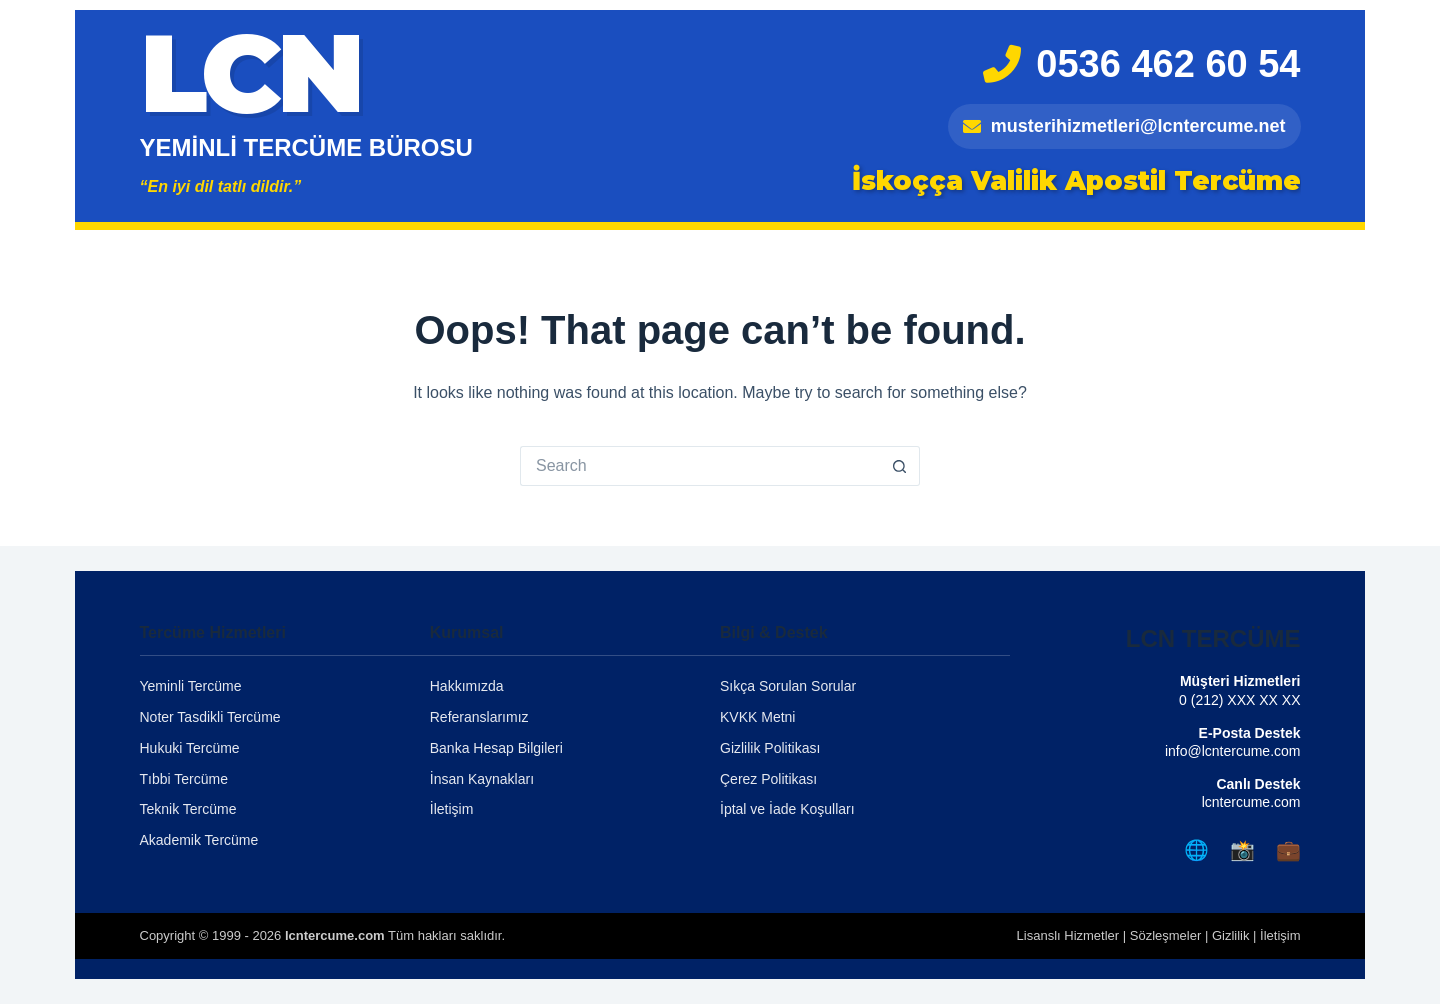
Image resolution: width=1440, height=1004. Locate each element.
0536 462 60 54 (1141, 64)
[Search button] (900, 466)
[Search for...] (700, 466)
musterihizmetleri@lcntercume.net (1124, 126)
